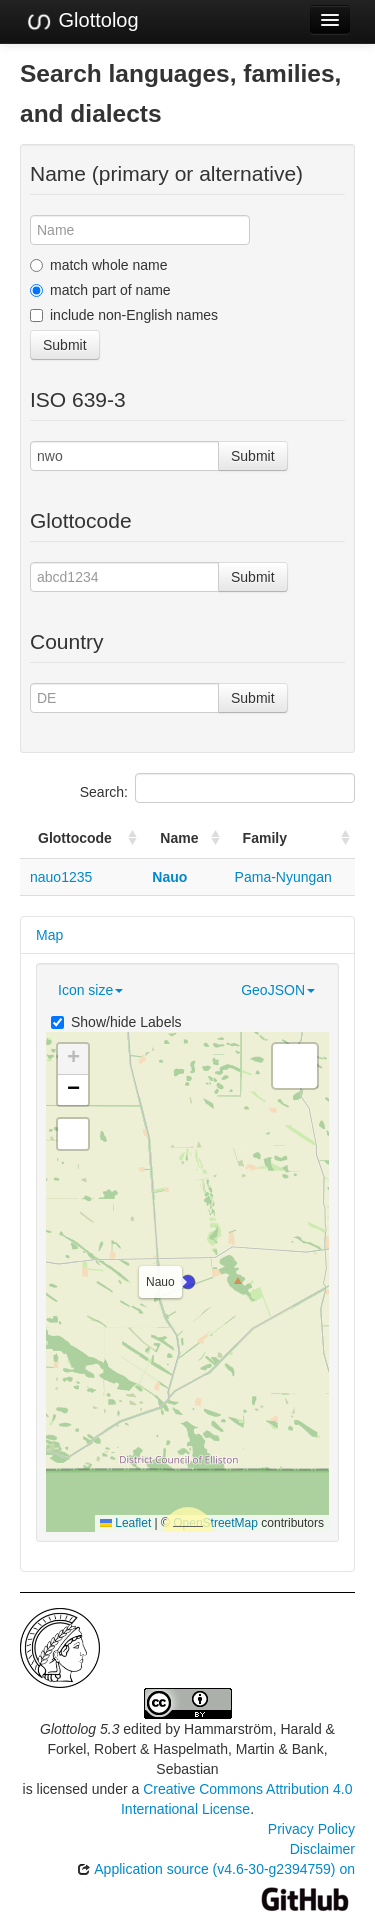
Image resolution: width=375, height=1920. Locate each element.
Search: (217, 788)
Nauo (169, 877)
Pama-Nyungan (283, 877)
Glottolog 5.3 (79, 1729)
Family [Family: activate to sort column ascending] (265, 838)
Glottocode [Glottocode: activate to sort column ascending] (75, 838)
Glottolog (82, 21)
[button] (188, 1282)
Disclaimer (322, 1849)
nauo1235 (61, 877)
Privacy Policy (311, 1829)
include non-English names (124, 315)
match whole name (99, 265)
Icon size (90, 990)
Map (49, 935)
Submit (65, 345)
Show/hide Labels (116, 1022)
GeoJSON (278, 990)
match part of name (100, 290)
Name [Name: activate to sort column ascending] (179, 838)
